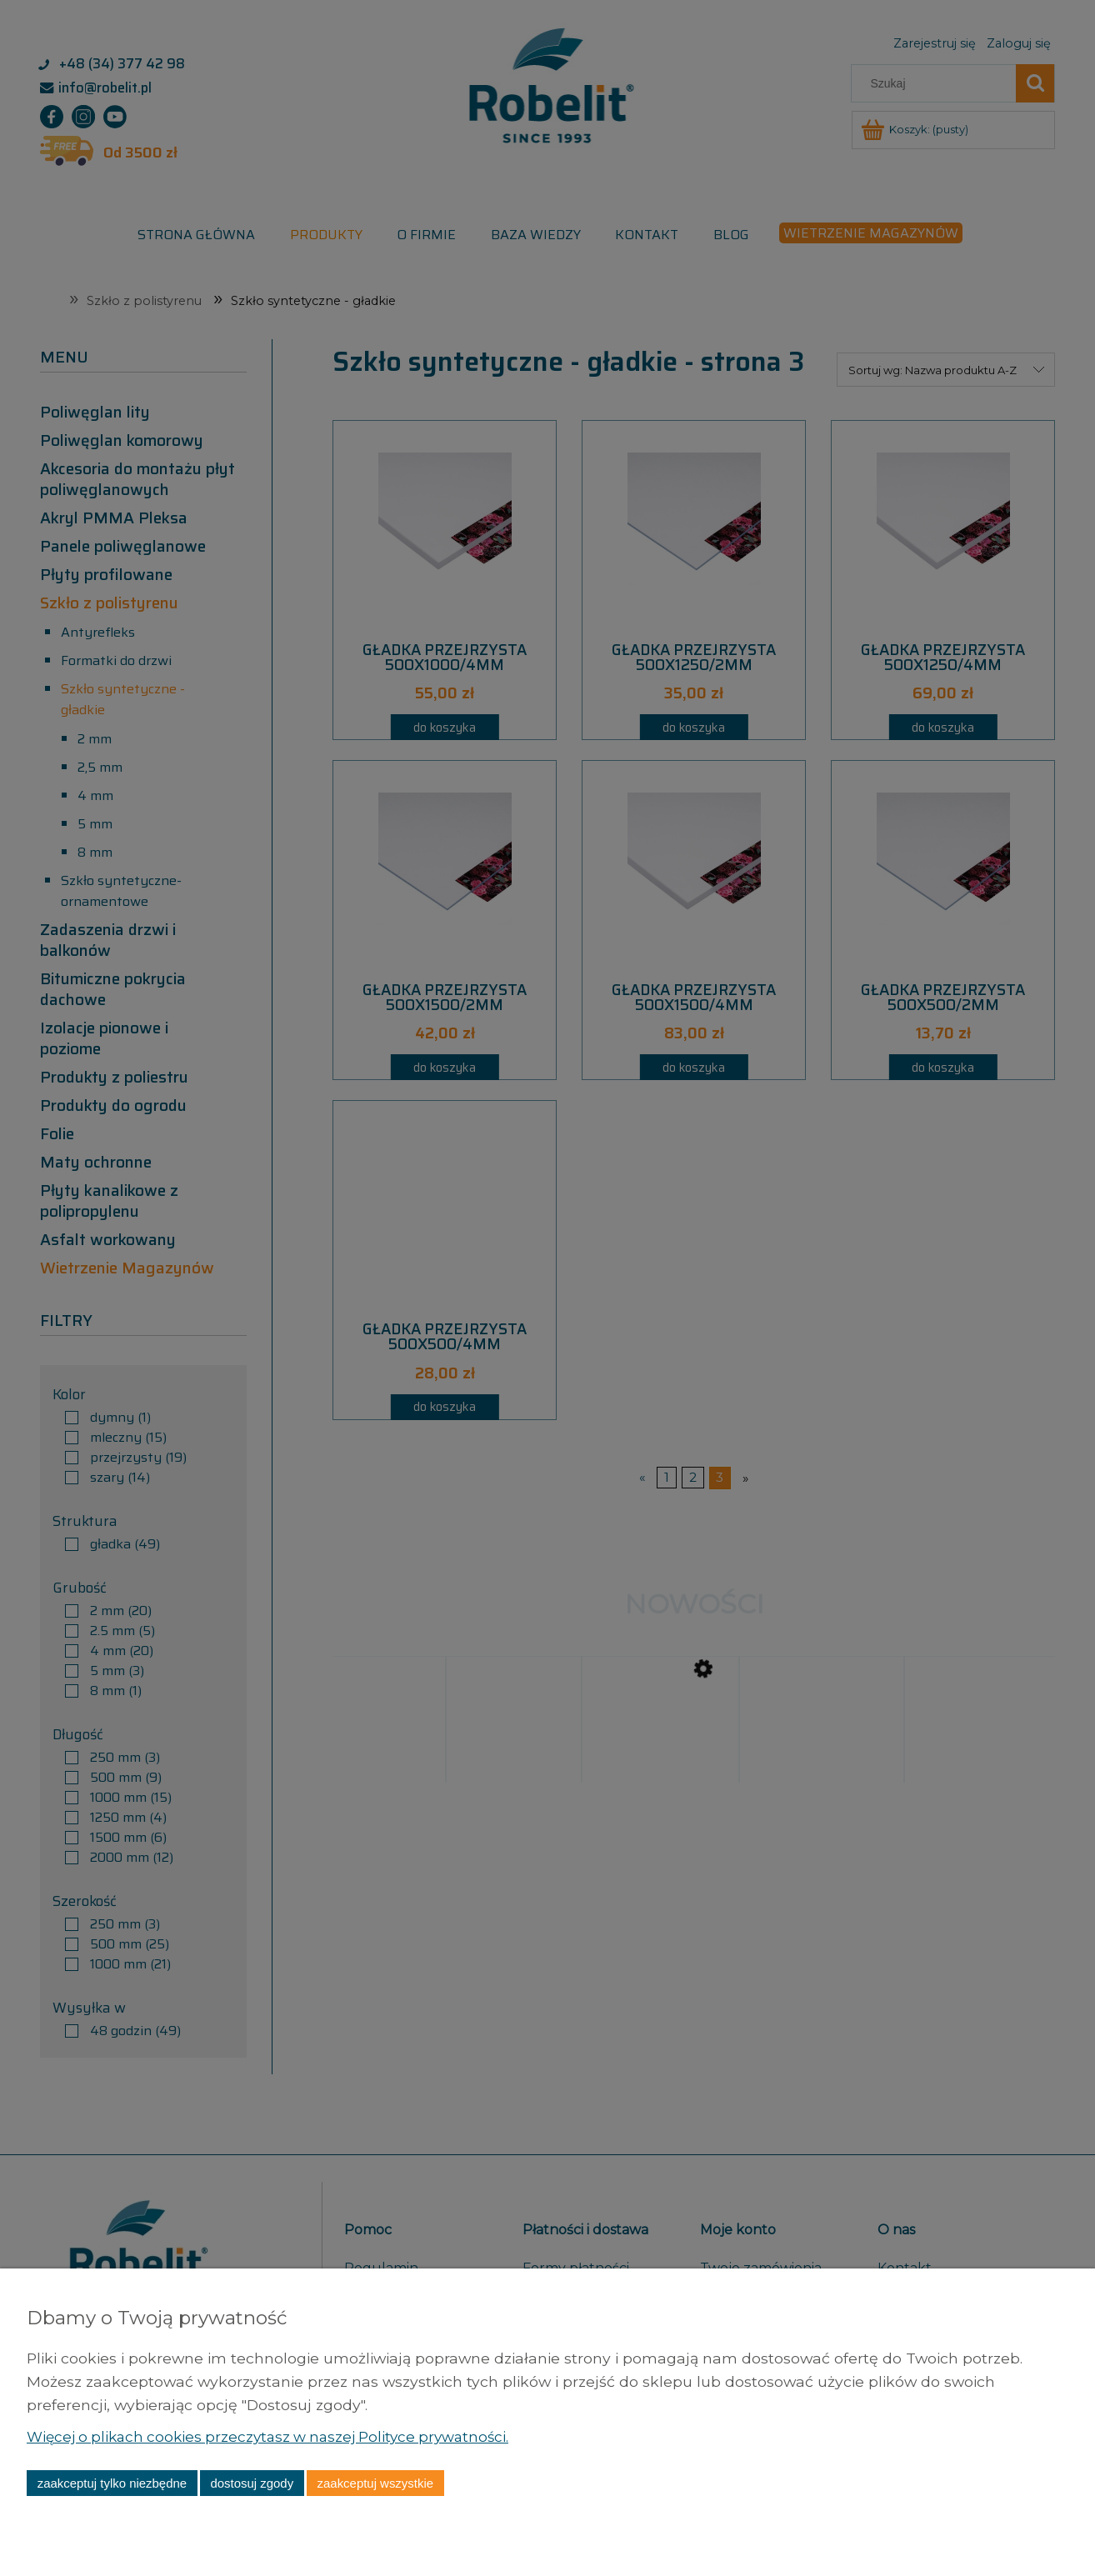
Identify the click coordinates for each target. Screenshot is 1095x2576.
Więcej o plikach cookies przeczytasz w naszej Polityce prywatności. (277, 2436)
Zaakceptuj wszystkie (375, 2483)
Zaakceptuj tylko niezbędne (112, 2483)
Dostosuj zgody (251, 2483)
